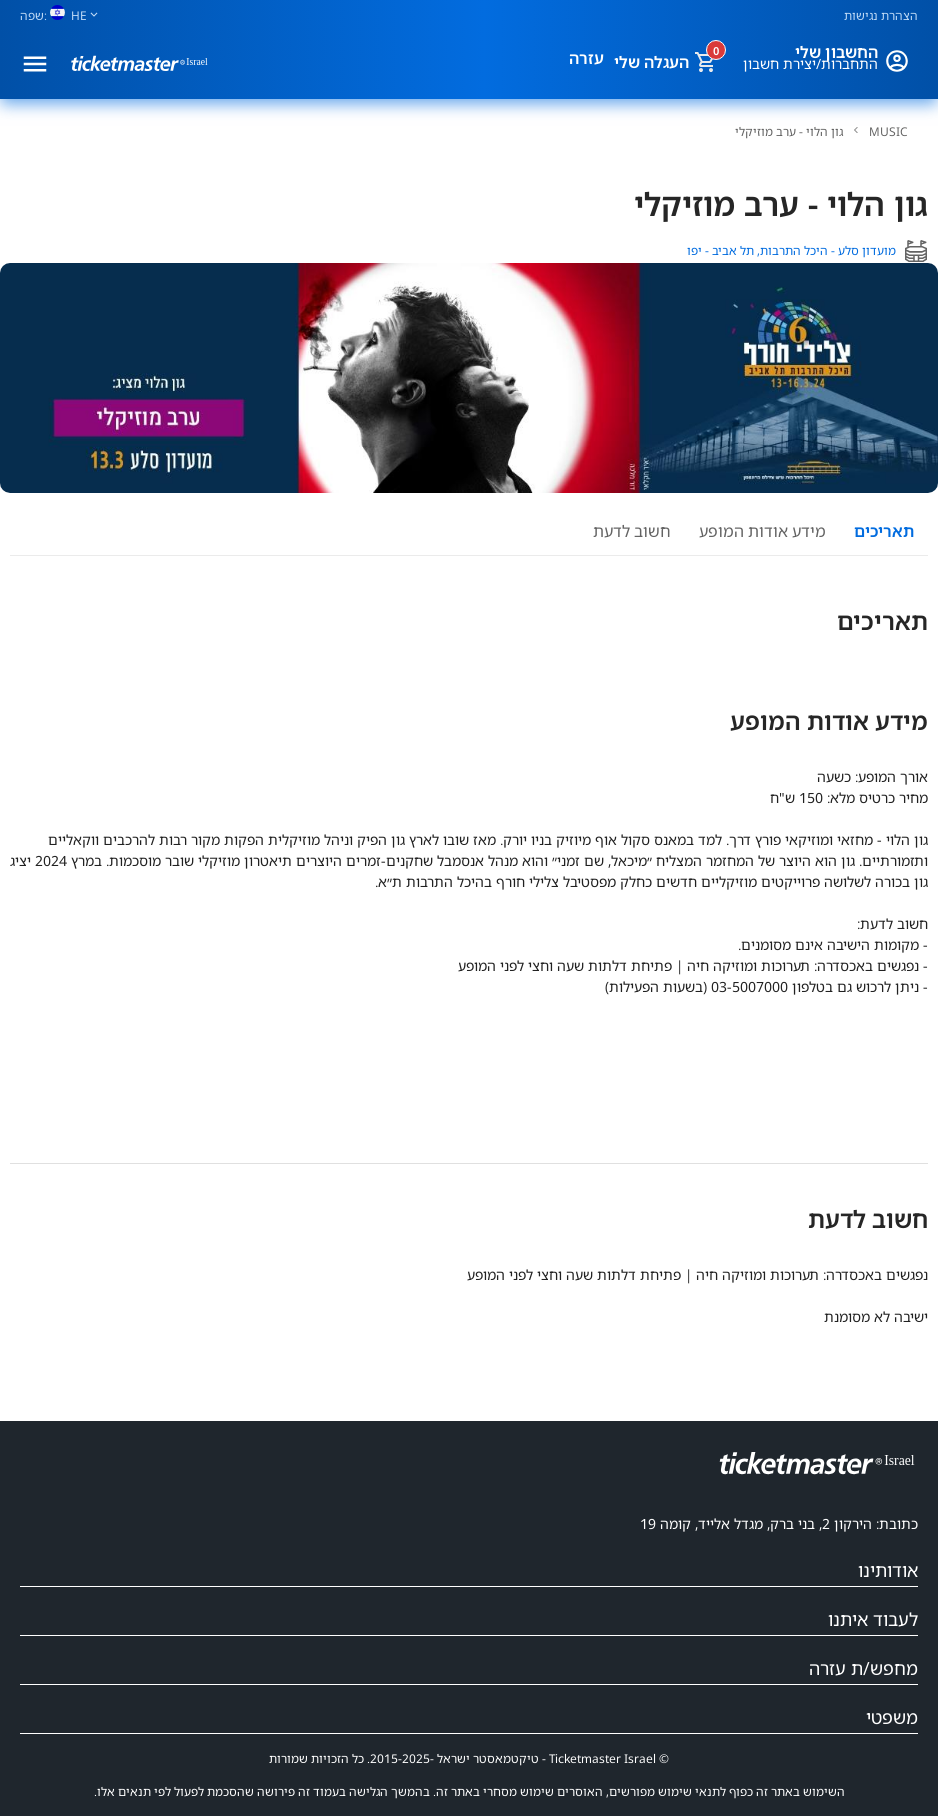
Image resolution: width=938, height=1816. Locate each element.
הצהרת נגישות (881, 15)
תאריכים (884, 531)
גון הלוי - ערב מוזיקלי (789, 132)
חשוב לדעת (632, 531)
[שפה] (67, 15)
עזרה (586, 58)
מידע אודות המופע (762, 531)
